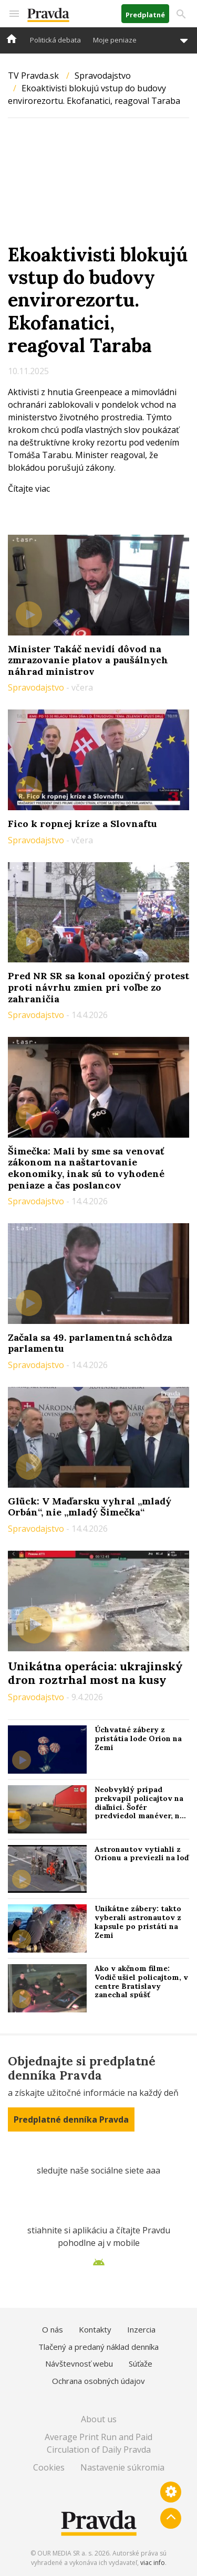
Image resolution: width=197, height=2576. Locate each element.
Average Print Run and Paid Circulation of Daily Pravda (98, 2443)
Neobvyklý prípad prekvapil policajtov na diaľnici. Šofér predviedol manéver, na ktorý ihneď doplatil (139, 1807)
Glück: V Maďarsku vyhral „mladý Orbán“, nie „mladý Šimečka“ (89, 1507)
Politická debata (55, 40)
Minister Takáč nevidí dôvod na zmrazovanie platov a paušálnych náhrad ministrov (88, 660)
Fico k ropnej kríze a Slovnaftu (82, 824)
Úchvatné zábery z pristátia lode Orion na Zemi (138, 1738)
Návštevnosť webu (79, 2363)
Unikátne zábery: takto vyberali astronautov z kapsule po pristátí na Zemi (138, 1921)
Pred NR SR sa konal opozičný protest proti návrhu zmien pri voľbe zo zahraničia (98, 987)
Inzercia (141, 2329)
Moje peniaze (115, 40)
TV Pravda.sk (33, 75)
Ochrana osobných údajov (98, 2381)
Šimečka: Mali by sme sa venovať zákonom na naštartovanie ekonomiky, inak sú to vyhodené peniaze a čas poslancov (86, 1168)
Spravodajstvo (103, 75)
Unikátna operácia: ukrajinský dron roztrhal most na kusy (95, 1673)
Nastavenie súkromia (122, 2467)
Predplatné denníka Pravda (71, 2119)
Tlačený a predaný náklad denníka (98, 2346)
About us (99, 2419)
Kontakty (95, 2329)
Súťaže (140, 2363)
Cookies (49, 2467)
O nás (52, 2329)
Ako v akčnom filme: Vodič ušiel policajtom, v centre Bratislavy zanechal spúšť (141, 1981)
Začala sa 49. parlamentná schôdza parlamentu (90, 1343)
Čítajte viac (29, 488)
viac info (152, 2562)
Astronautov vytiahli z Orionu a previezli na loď (142, 1853)
